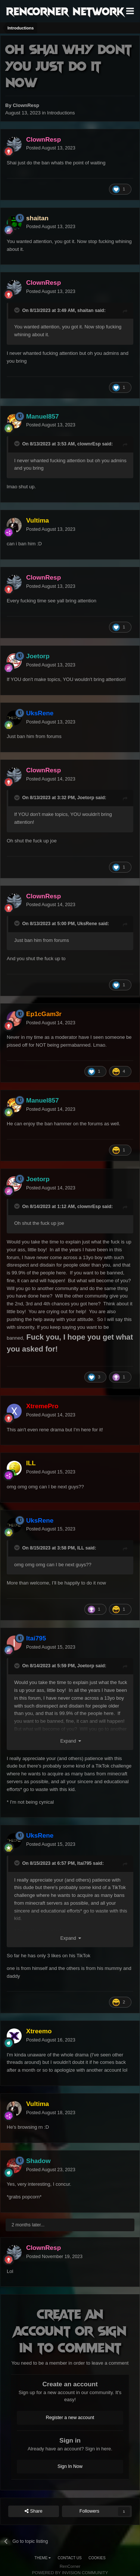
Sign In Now (70, 2466)
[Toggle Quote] (17, 310)
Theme (42, 2558)
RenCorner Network (65, 11)
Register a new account (70, 2417)
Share (34, 2511)
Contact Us (70, 2558)
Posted (50, 148)
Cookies (97, 2558)
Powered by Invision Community (70, 2572)
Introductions (61, 113)
